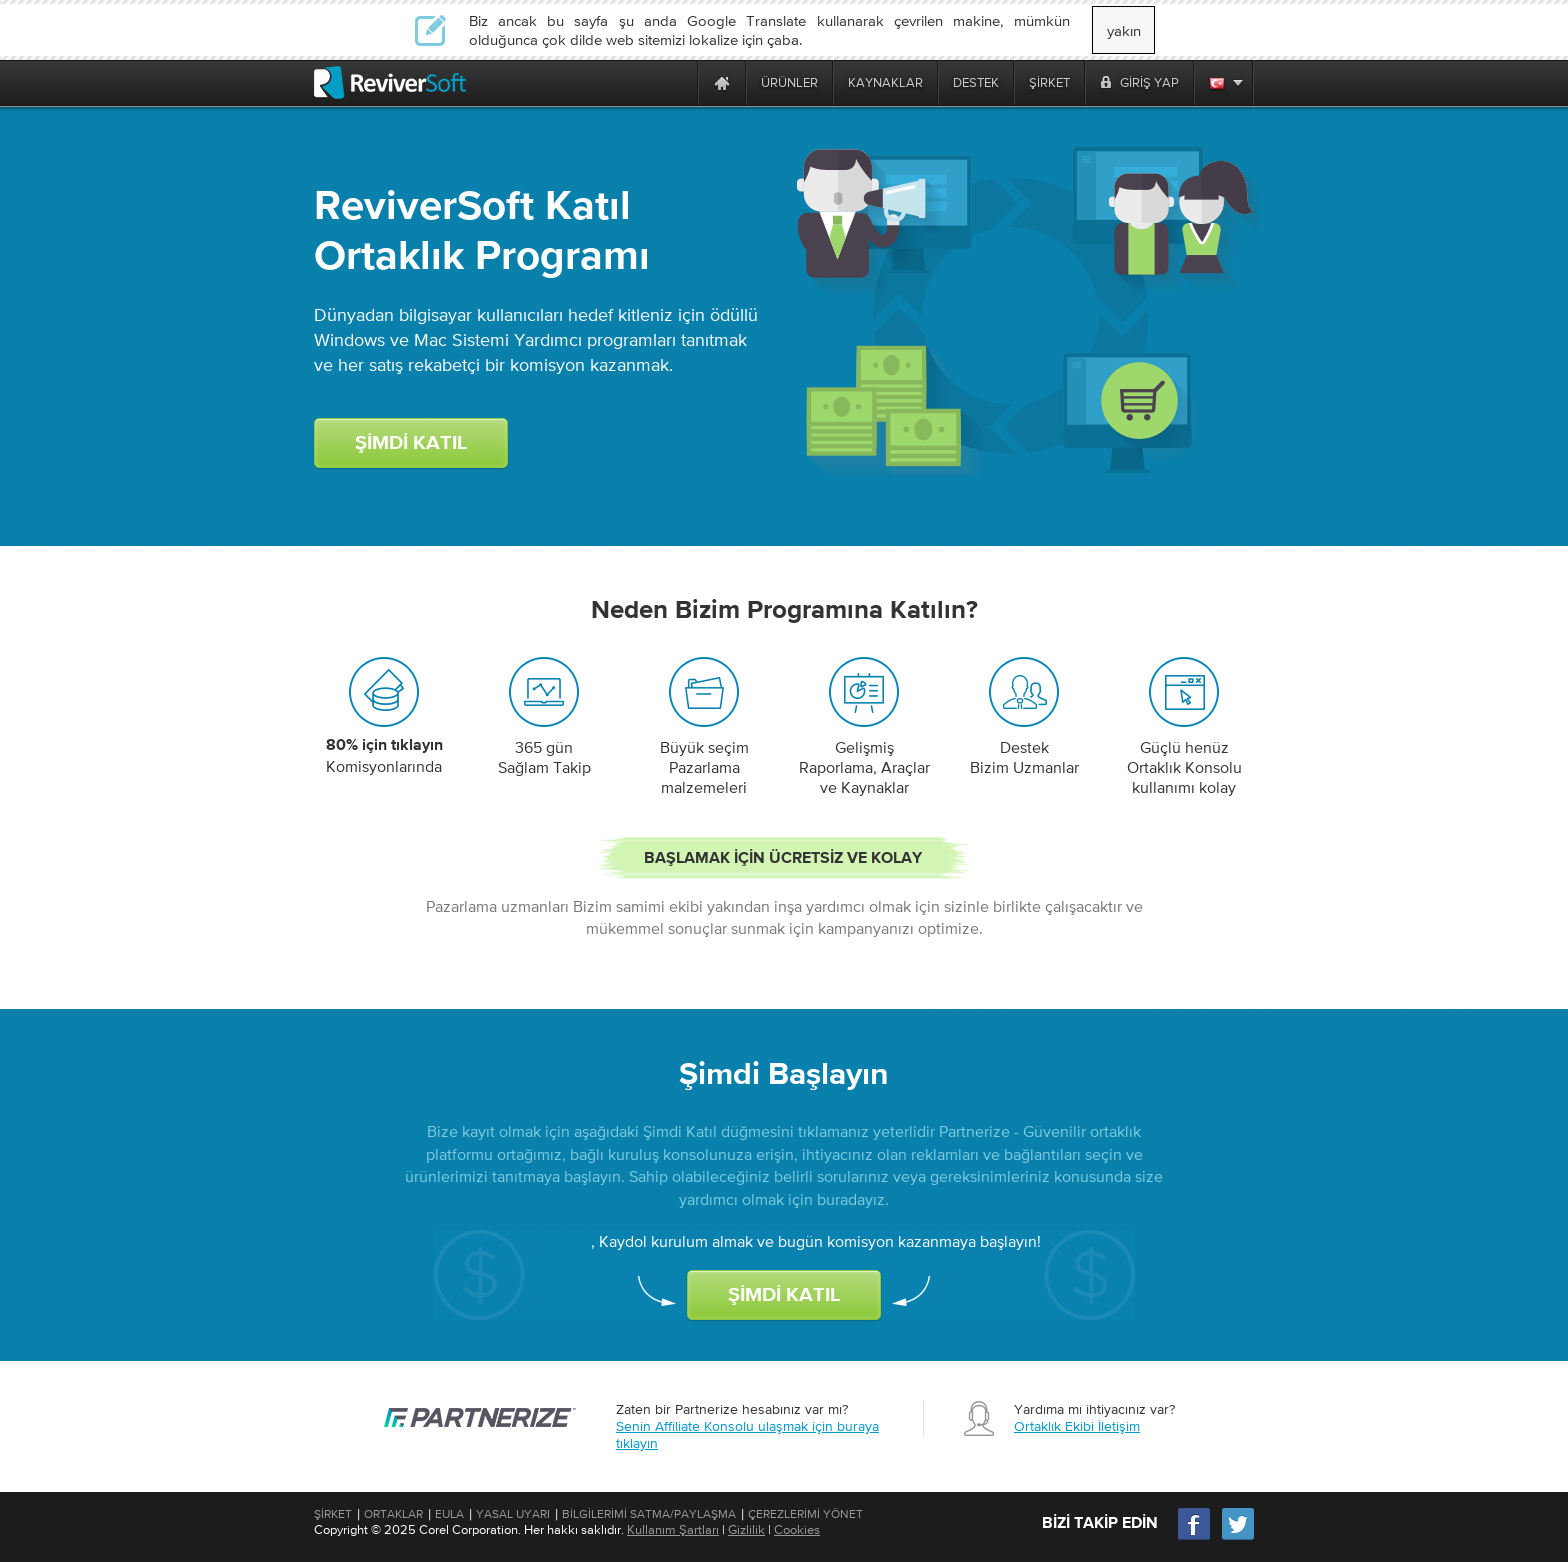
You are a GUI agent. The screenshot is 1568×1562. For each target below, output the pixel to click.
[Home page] (722, 82)
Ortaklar (393, 1514)
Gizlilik (746, 1529)
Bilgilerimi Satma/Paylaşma (649, 1514)
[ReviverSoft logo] (390, 82)
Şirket (333, 1514)
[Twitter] (1238, 1537)
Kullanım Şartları (673, 1529)
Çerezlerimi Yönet (805, 1514)
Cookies (797, 1529)
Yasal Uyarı (513, 1514)
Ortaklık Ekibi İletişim (1077, 1426)
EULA (449, 1514)
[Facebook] (1195, 1537)
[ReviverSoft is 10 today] (678, 82)
